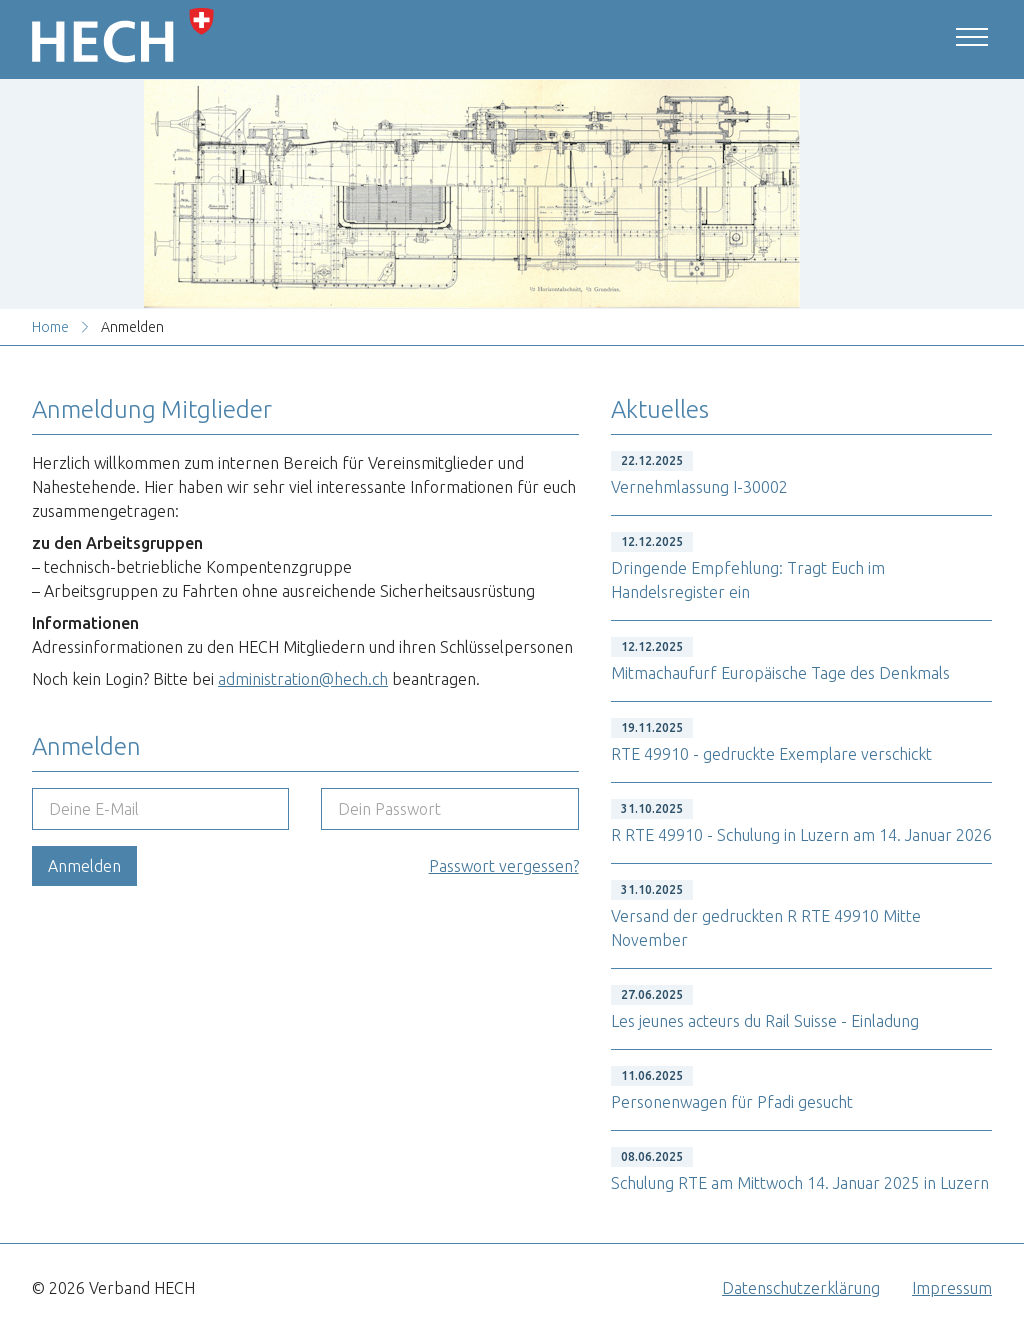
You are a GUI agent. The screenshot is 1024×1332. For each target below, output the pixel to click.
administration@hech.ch (303, 679)
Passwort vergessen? (504, 866)
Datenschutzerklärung (801, 1288)
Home (50, 327)
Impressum (952, 1288)
